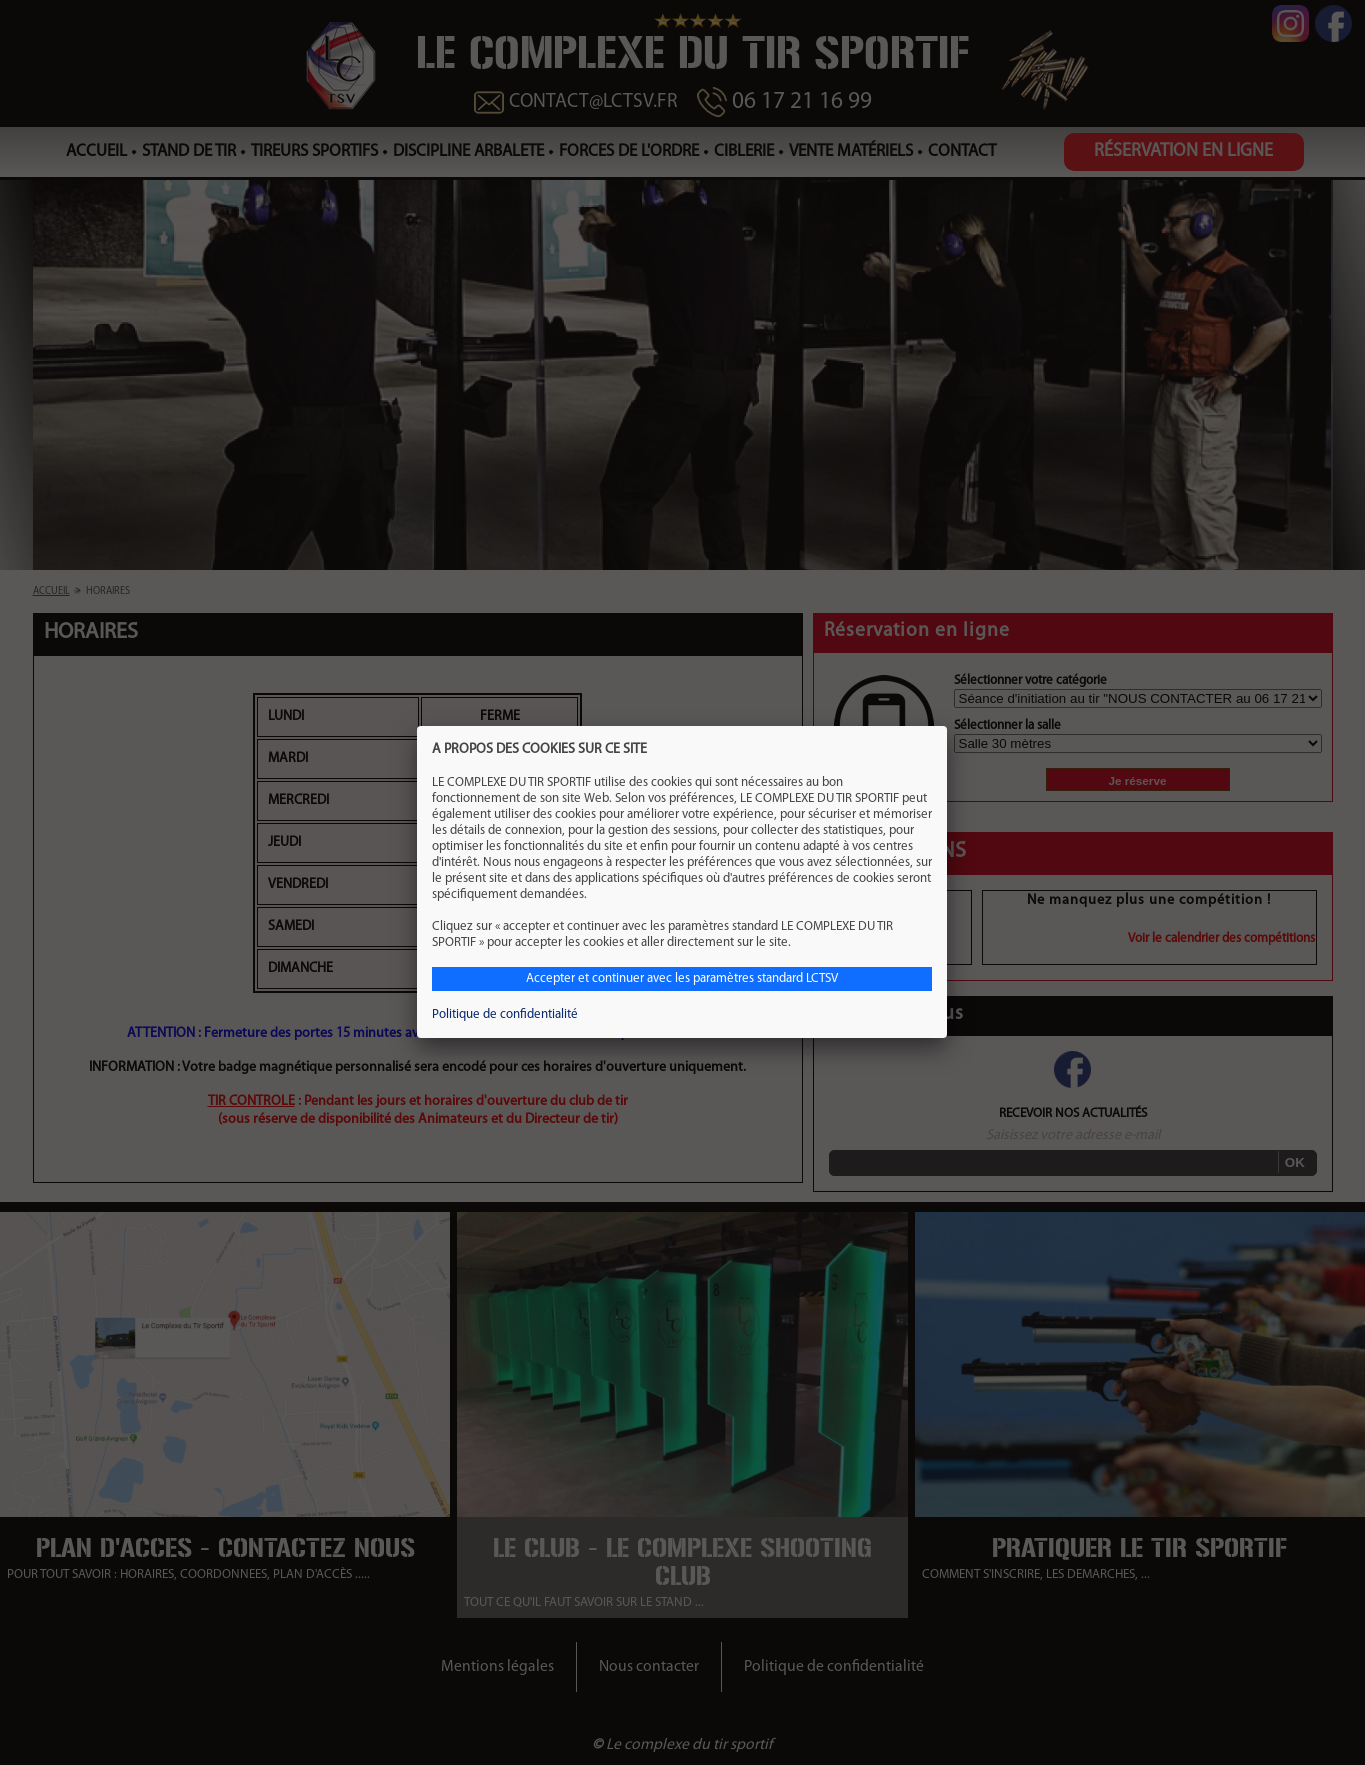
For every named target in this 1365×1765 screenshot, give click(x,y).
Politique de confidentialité (505, 1014)
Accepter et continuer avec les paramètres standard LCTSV (682, 978)
